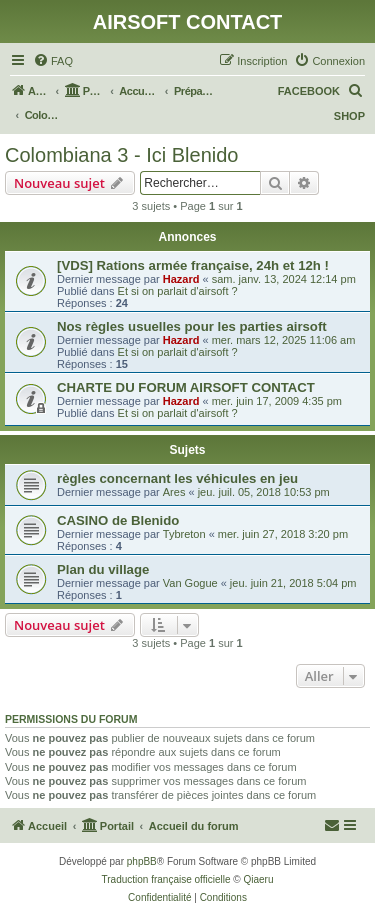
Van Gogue (190, 583)
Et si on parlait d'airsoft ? (178, 291)
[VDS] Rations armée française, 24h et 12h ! (193, 265)
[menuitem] (53, 61)
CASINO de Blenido (118, 520)
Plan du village (103, 569)
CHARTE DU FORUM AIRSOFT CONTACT (186, 387)
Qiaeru (258, 879)
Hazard (181, 279)
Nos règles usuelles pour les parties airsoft (192, 326)
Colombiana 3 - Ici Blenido (121, 155)
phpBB (142, 861)
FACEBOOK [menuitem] (309, 91)
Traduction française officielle (166, 879)
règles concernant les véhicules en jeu (177, 478)
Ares (174, 492)
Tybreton (184, 534)
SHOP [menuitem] (349, 116)
